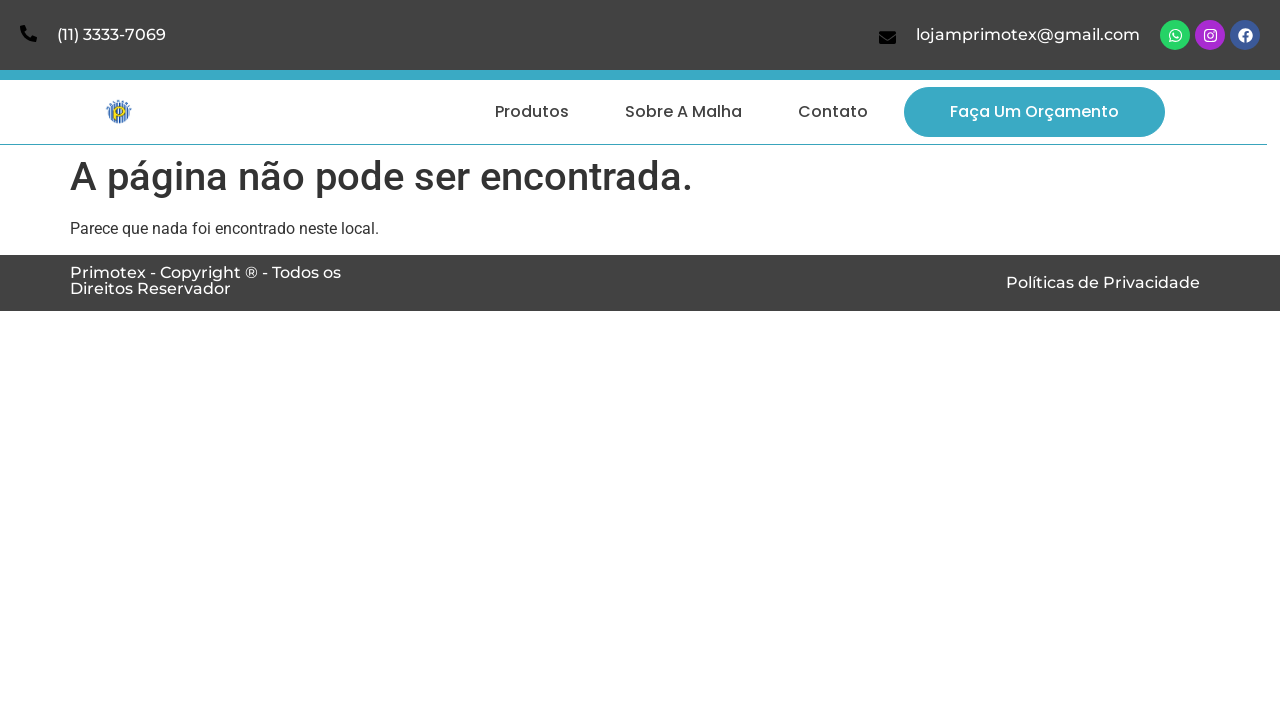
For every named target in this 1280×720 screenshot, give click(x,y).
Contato (833, 111)
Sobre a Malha (683, 111)
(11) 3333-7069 (111, 34)
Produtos (532, 111)
